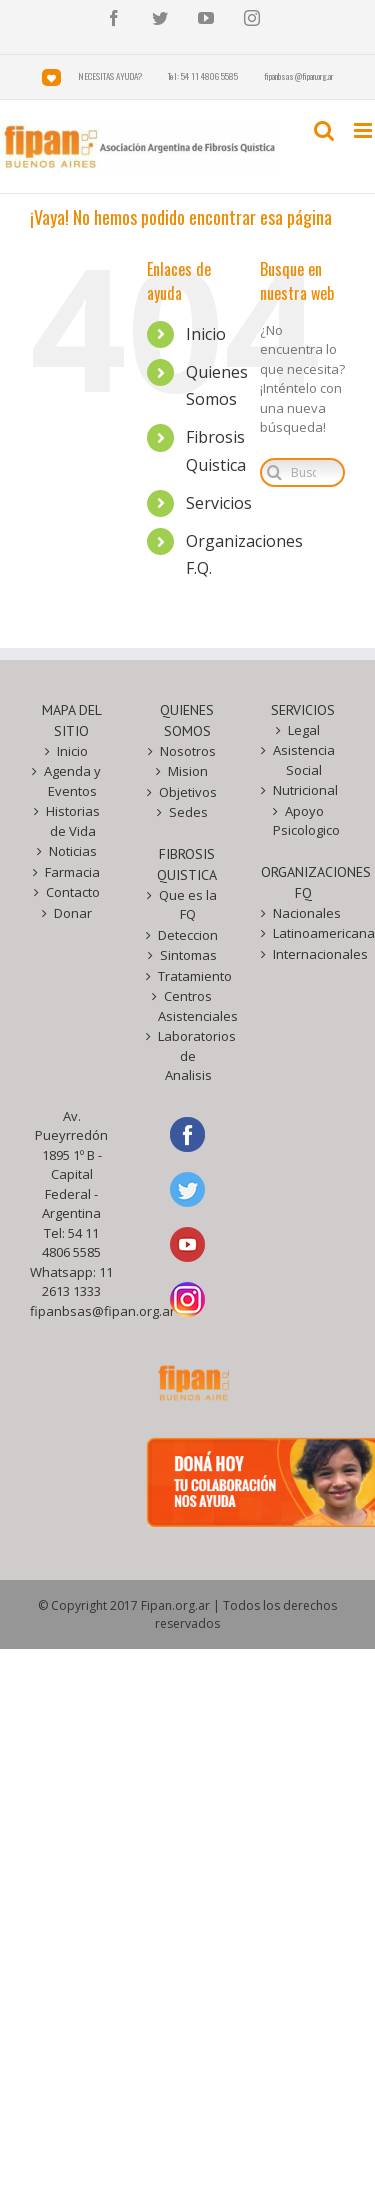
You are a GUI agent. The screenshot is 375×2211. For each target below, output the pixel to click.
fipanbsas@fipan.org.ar (102, 1311)
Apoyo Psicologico (304, 821)
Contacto (73, 892)
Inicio (206, 334)
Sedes (188, 812)
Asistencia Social (304, 760)
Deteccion (188, 935)
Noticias (73, 851)
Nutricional (304, 790)
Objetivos (188, 792)
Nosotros (188, 751)
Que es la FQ (188, 905)
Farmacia (72, 872)
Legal (304, 730)
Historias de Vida (73, 821)
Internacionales (304, 954)
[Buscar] (274, 472)
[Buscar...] (302, 472)
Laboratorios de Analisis (189, 1055)
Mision (188, 771)
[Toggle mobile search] (324, 130)
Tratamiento (189, 976)
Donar (73, 913)
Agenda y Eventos (72, 781)
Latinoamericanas (304, 933)
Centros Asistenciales (189, 1006)
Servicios (219, 503)
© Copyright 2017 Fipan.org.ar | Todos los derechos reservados (187, 1614)
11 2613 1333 (77, 1282)
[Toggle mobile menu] (364, 130)
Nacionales (304, 913)
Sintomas (188, 955)
